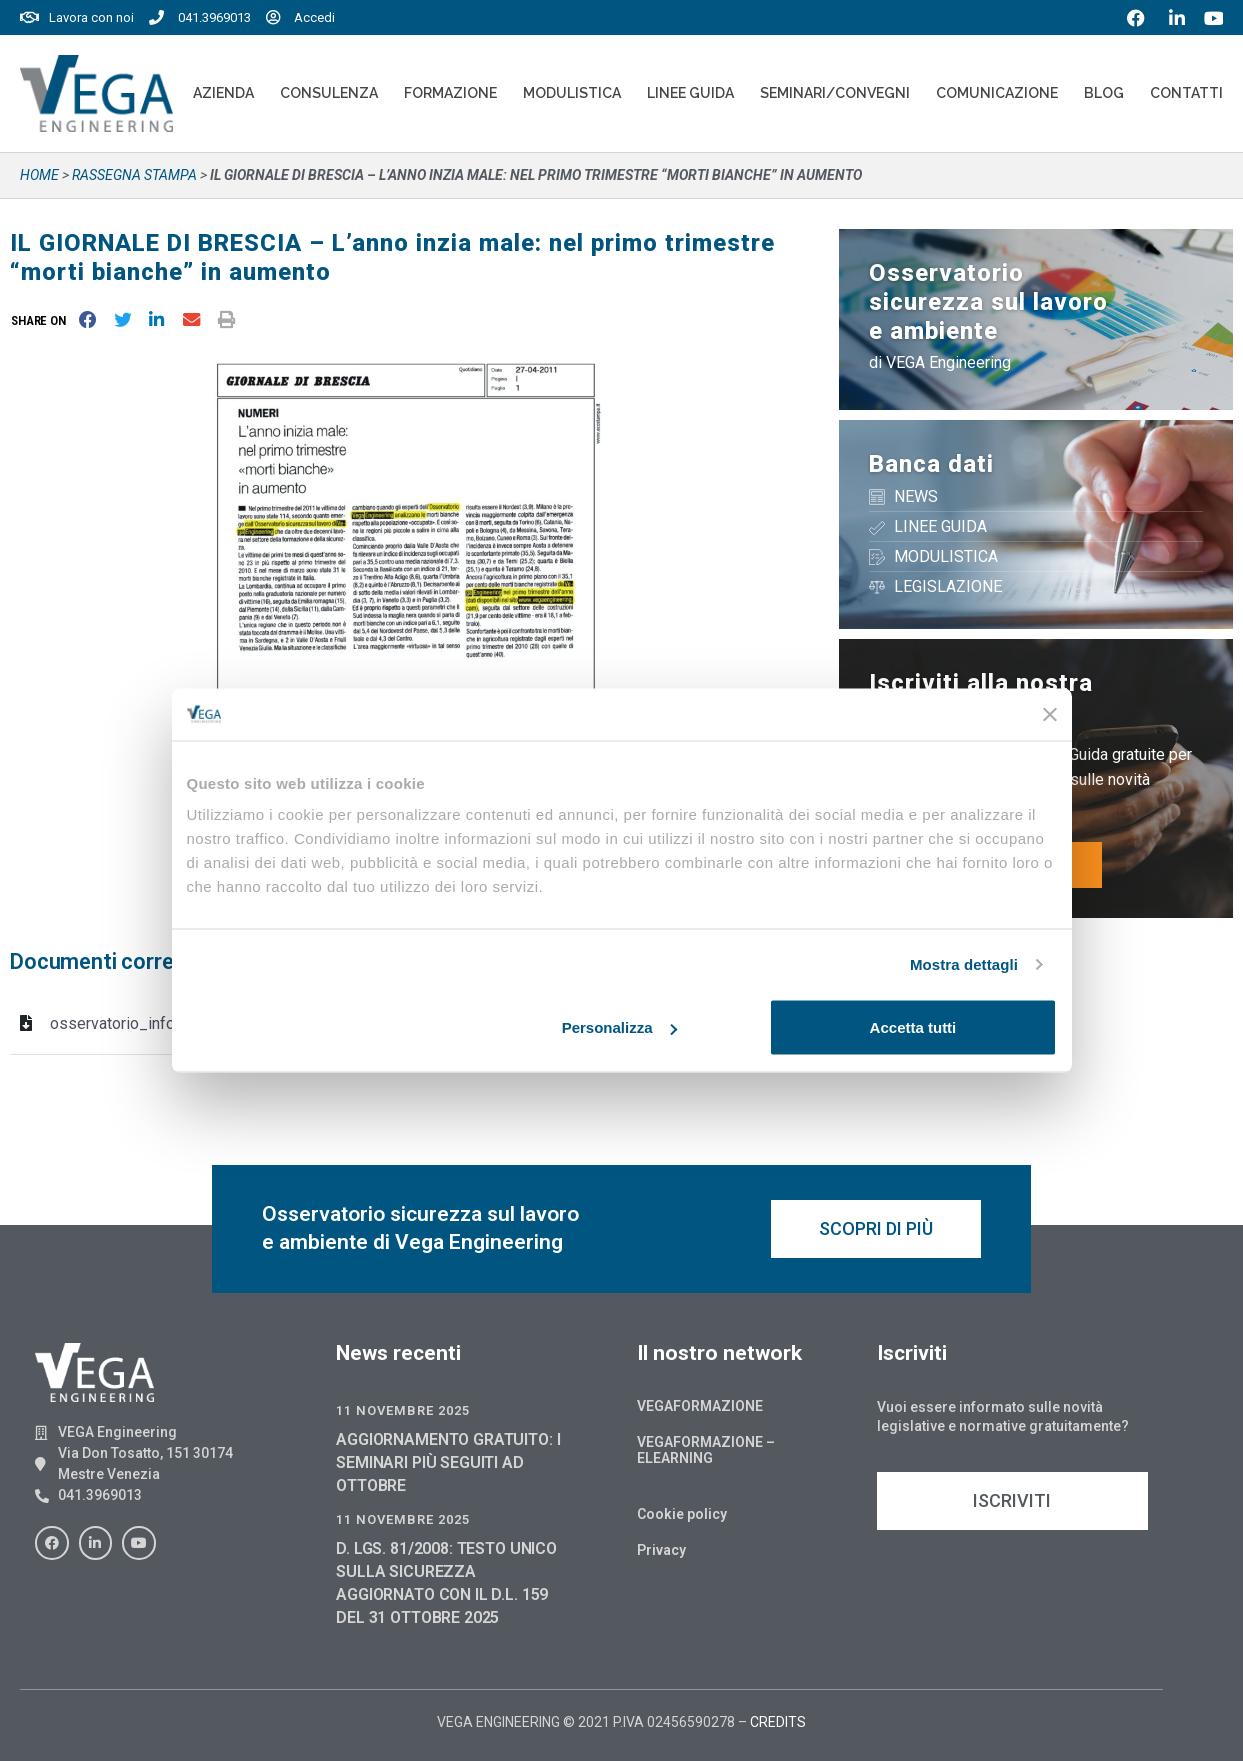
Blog (1104, 93)
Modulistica (572, 93)
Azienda (223, 93)
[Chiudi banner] (1050, 714)
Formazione (450, 93)
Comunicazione (997, 93)
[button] (42, 320)
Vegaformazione (700, 1406)
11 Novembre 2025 (403, 1410)
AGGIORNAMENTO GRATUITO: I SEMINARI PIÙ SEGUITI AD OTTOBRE (448, 1462)
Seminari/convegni (835, 93)
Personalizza (619, 1027)
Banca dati (931, 464)
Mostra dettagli (964, 963)
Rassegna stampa (134, 175)
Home (39, 175)
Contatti (1186, 93)
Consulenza (329, 93)
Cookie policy (682, 1514)
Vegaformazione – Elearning (706, 1450)
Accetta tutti (913, 1027)
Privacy (661, 1550)
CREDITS (778, 1722)
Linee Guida (690, 93)
